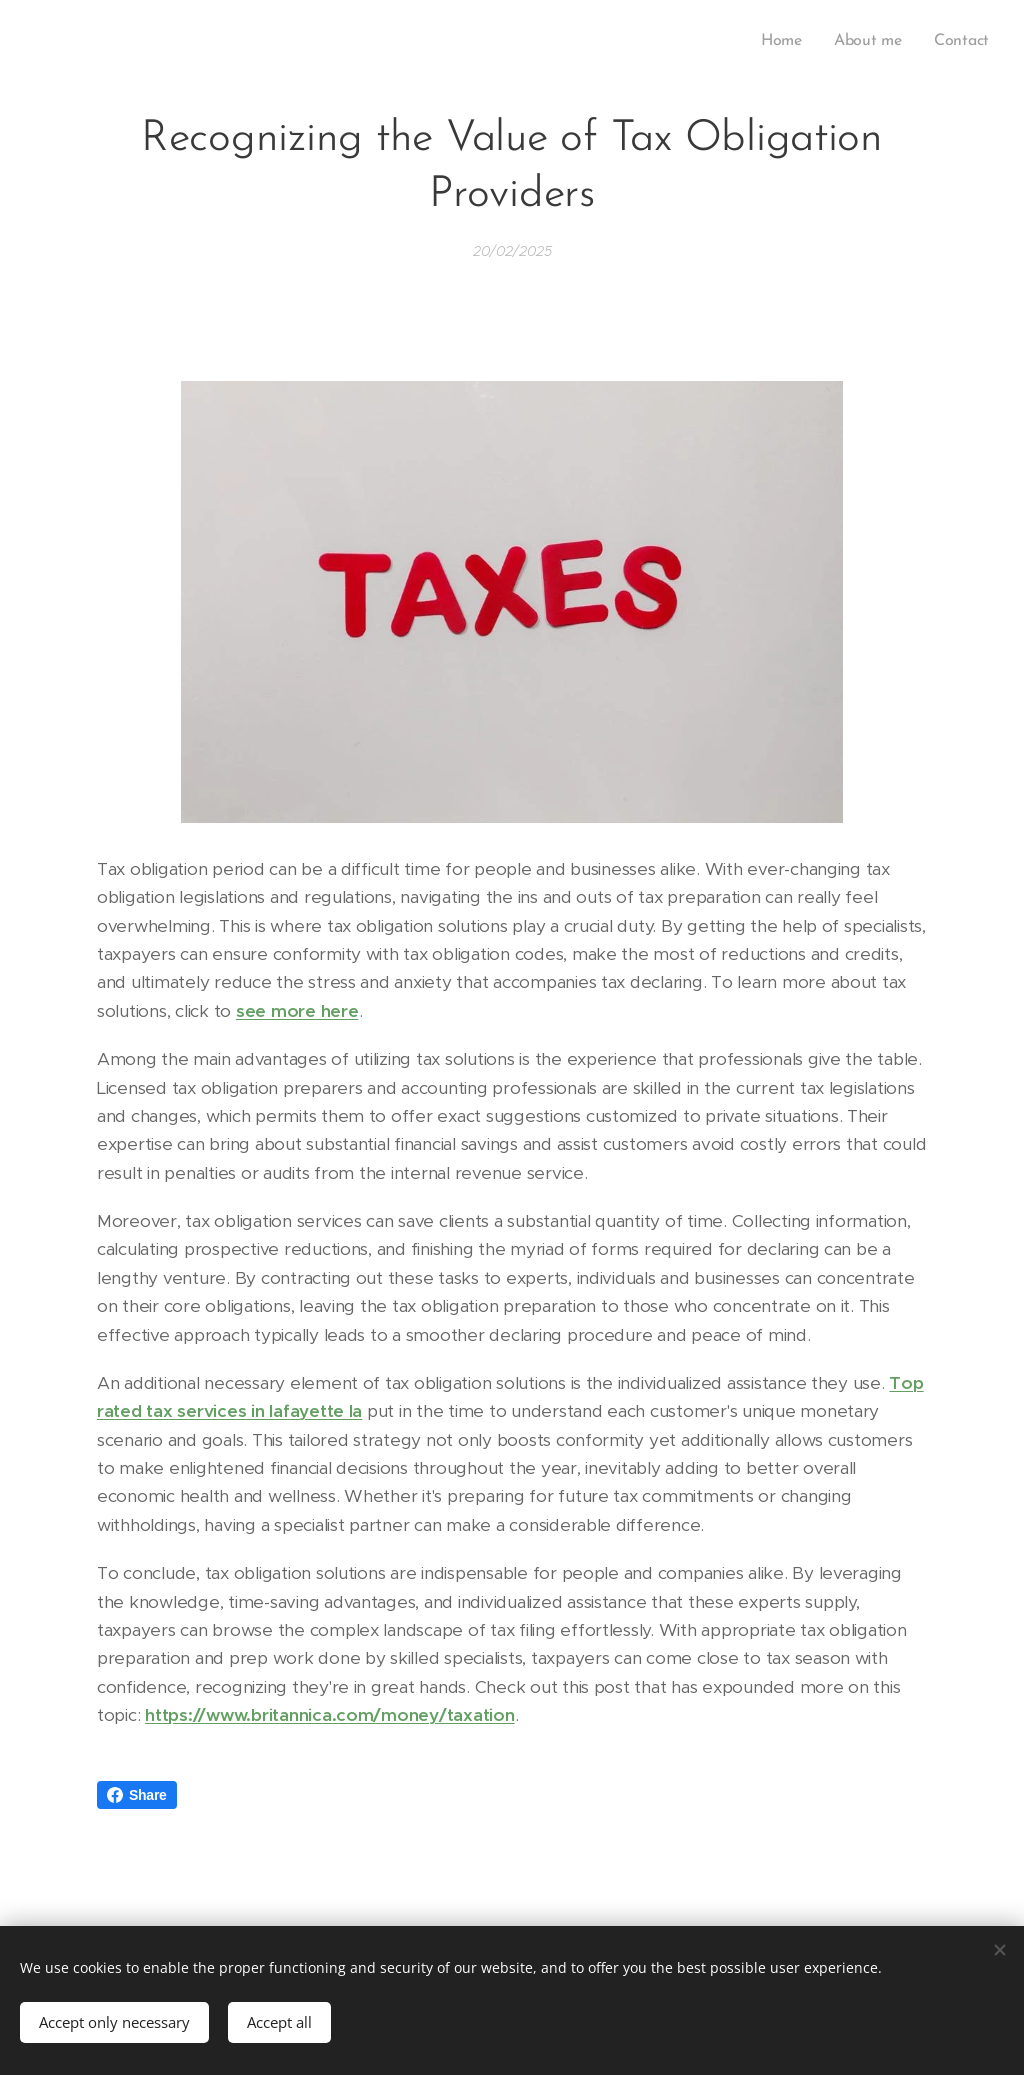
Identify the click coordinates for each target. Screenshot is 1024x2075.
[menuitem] (788, 41)
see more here (297, 1011)
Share (137, 1795)
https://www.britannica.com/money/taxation (329, 1715)
